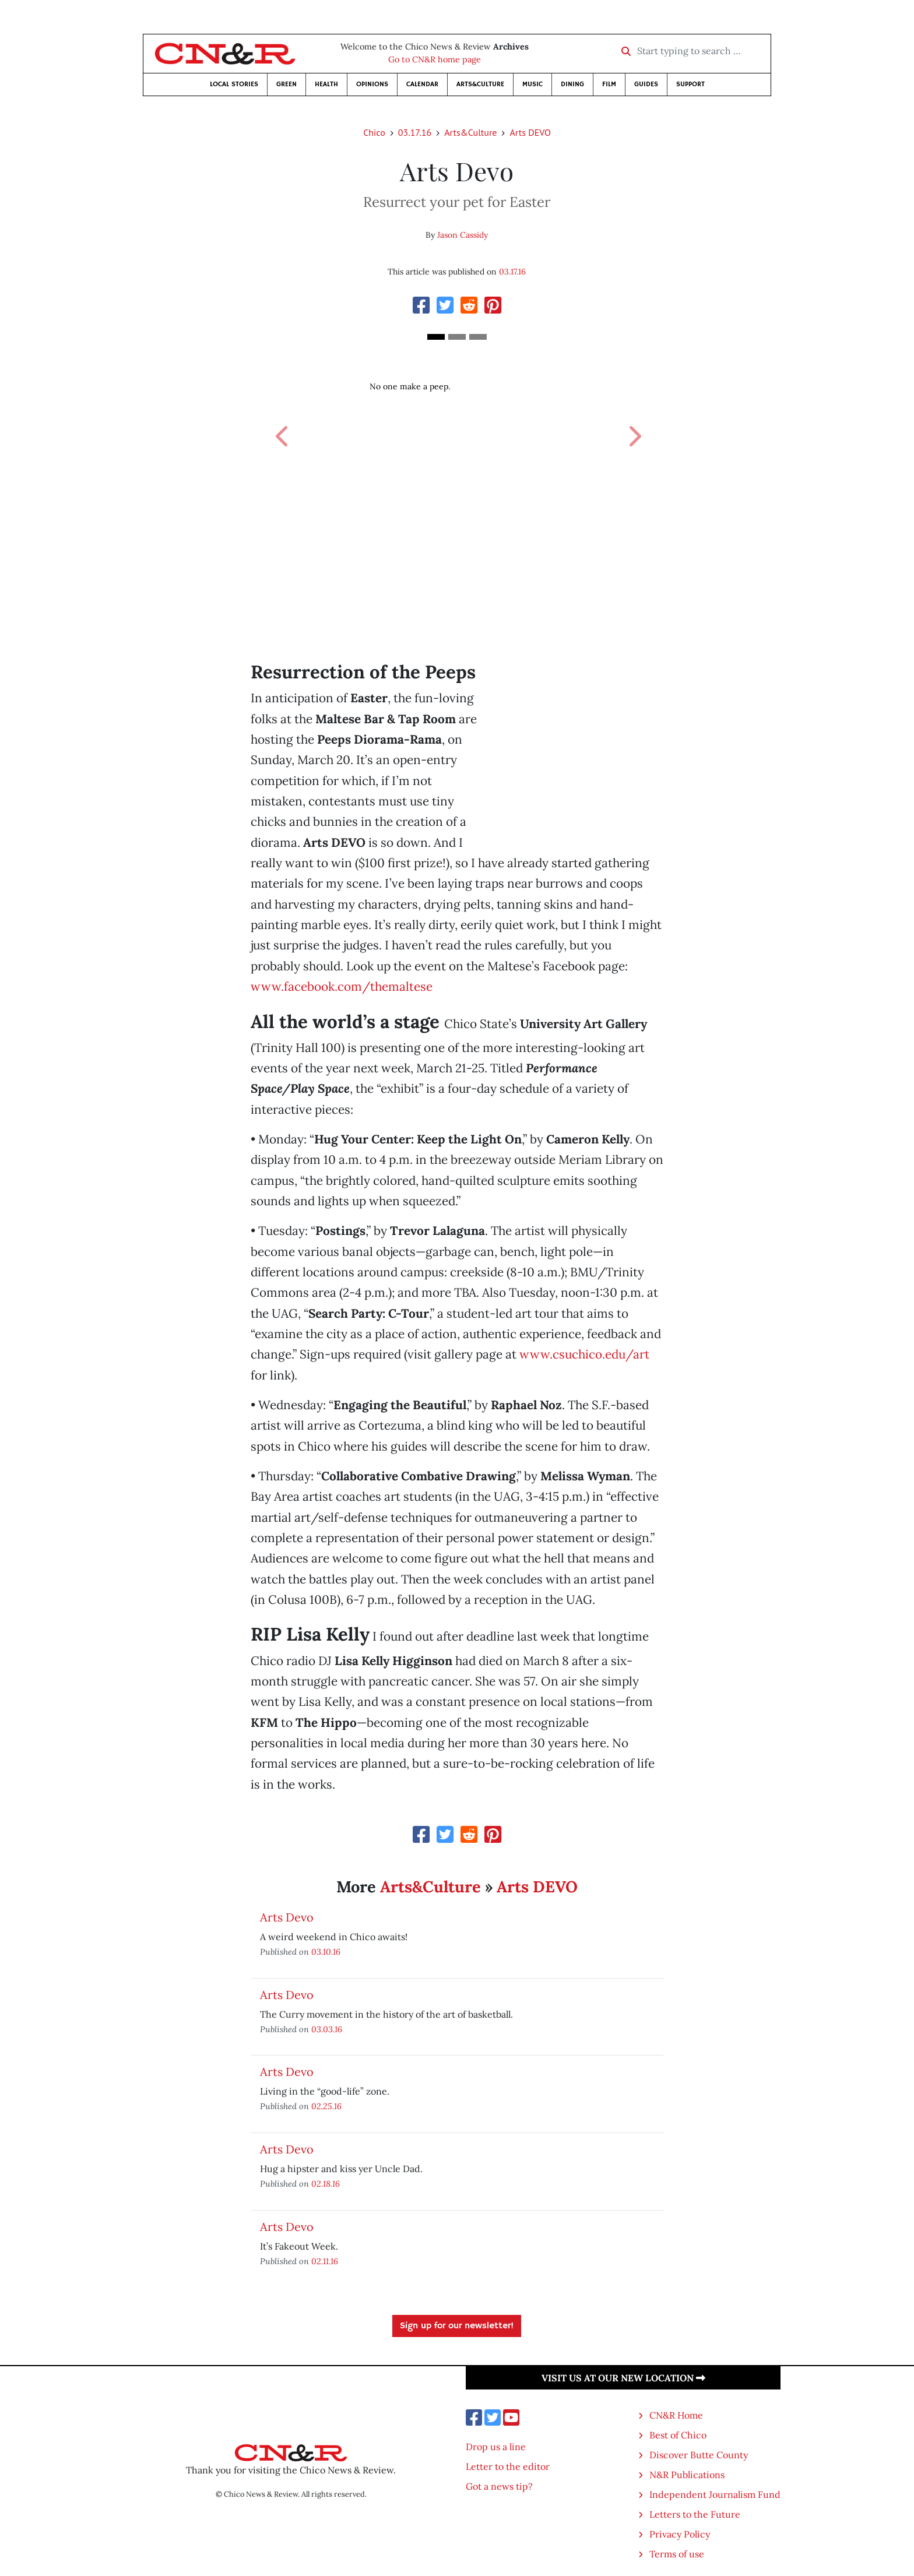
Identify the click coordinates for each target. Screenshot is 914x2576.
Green (286, 84)
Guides (646, 84)
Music (532, 84)
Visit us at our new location (623, 2378)
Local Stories (234, 84)
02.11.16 (324, 2261)
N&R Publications (687, 2474)
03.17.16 (414, 132)
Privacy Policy (679, 2534)
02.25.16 (326, 2106)
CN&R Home (676, 2415)
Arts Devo (287, 1917)
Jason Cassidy (462, 235)
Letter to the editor (508, 2466)
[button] (281, 422)
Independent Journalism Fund (715, 2494)
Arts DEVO (529, 132)
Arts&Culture (480, 84)
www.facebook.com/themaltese (342, 986)
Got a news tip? (499, 2486)
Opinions (372, 84)
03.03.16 (326, 2029)
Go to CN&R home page (434, 59)
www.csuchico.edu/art (584, 1354)
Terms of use (676, 2554)
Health (326, 84)
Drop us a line (496, 2446)
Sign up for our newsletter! (457, 2326)
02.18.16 (325, 2183)
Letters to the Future (694, 2514)
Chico (374, 132)
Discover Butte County (698, 2455)
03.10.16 (325, 1951)
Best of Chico (677, 2435)
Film (609, 84)
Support (690, 84)
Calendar (422, 84)
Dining (572, 84)
